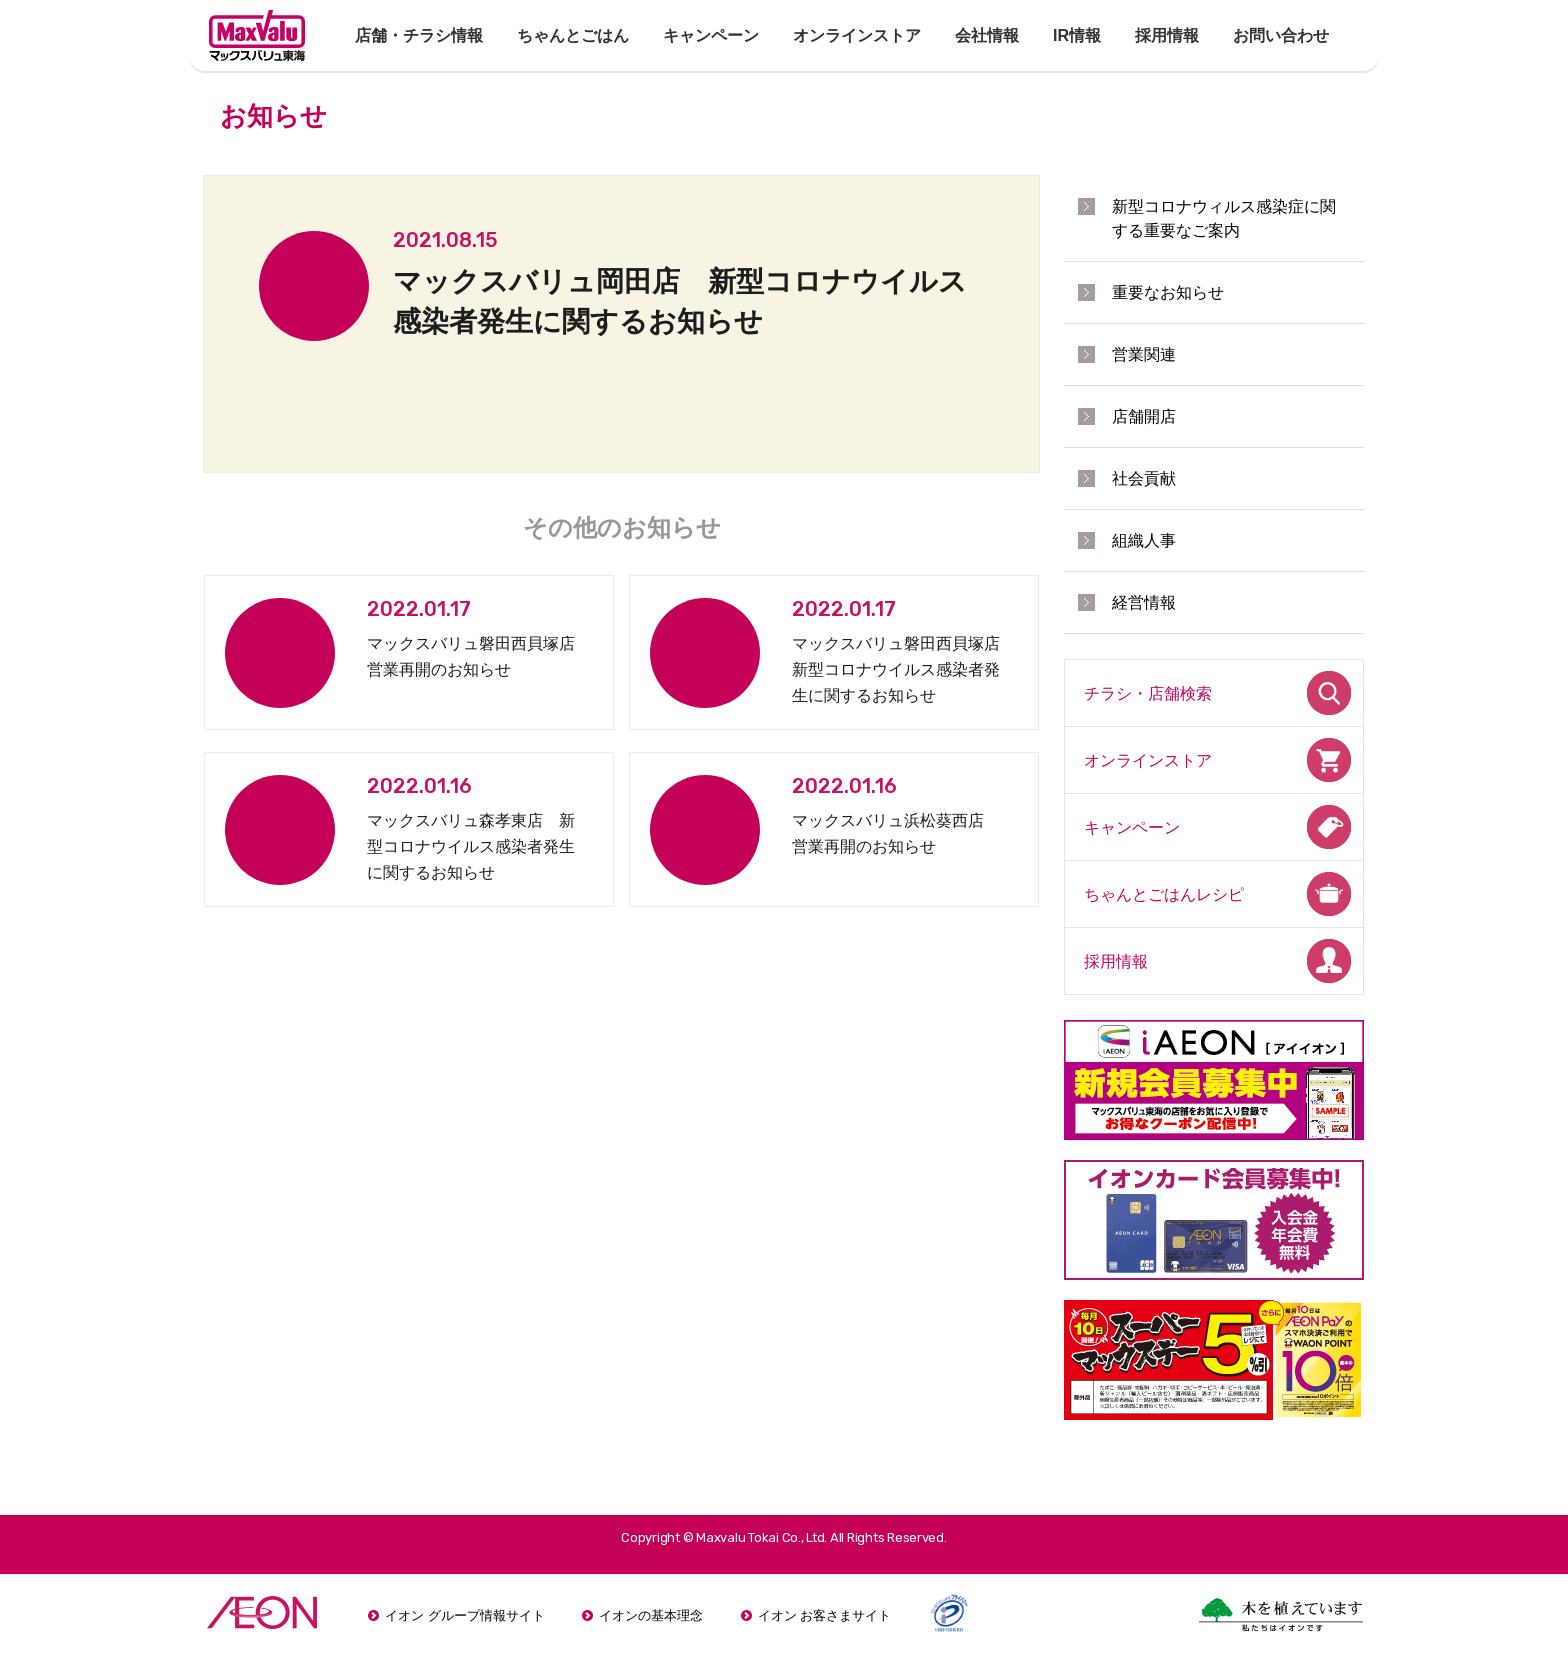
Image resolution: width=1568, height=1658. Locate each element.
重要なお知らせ (1168, 292)
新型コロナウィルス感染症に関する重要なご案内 (1224, 218)
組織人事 (1144, 540)
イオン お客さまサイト (825, 1615)
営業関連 (1144, 354)
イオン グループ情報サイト (465, 1615)
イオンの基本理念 (651, 1615)
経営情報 (1144, 602)
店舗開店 (1144, 416)
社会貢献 (1144, 478)
